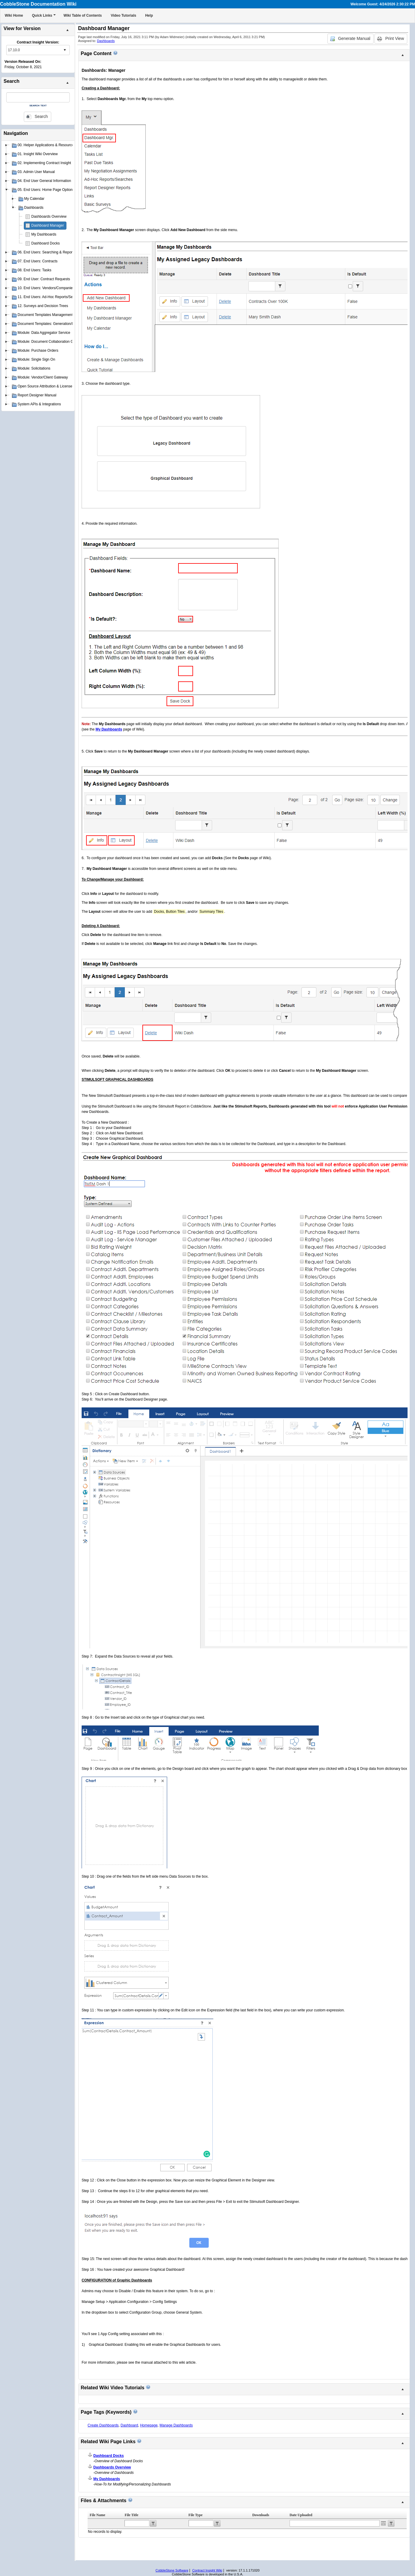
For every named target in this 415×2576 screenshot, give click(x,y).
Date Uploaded (301, 2515)
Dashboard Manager (47, 225)
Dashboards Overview (48, 216)
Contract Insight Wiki (207, 2570)
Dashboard (129, 2425)
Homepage (149, 2425)
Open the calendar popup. (383, 2523)
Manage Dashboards (176, 2425)
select (64, 50)
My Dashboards (43, 234)
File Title (131, 2515)
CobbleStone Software (172, 2570)
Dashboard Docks (45, 243)
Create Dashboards (103, 2425)
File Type (196, 2515)
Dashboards (106, 41)
